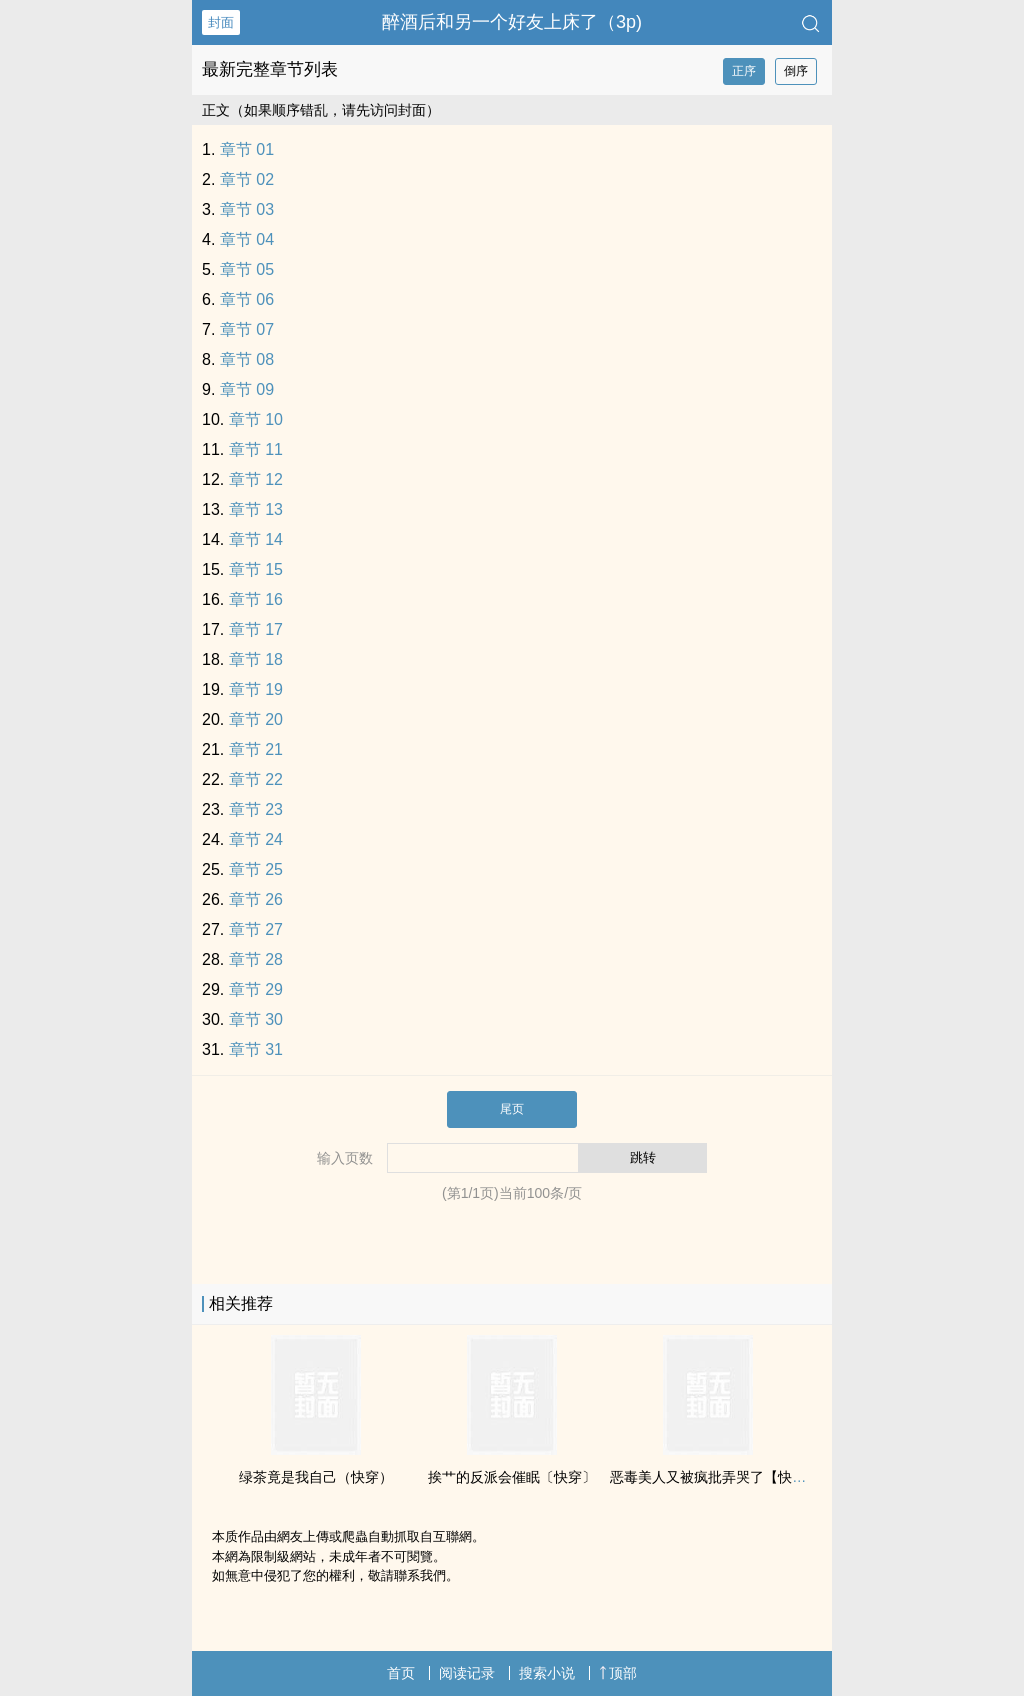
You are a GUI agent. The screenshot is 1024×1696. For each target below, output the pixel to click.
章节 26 (256, 899)
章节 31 (256, 1049)
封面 (221, 22)
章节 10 (256, 419)
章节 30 (256, 1019)
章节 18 (256, 659)
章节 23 (256, 809)
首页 (401, 1673)
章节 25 (256, 869)
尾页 (512, 1109)
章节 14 (256, 539)
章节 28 (256, 959)
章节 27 (256, 929)
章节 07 (247, 329)
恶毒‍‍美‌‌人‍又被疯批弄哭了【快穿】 (715, 1477)
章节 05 (247, 269)
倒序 (796, 71)
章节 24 (256, 839)
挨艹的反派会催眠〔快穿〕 (512, 1477)
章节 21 (256, 749)
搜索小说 (547, 1673)
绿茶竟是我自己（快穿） (316, 1477)
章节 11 (256, 449)
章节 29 (256, 989)
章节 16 (256, 599)
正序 (744, 71)
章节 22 (256, 779)
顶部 (618, 1673)
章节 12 (256, 479)
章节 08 (247, 359)
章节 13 (256, 509)
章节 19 (256, 689)
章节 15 (256, 569)
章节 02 (247, 179)
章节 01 (247, 149)
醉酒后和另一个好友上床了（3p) (512, 22)
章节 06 (247, 299)
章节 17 (256, 629)
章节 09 (247, 389)
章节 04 (247, 239)
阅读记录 (467, 1673)
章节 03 (247, 209)
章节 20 (256, 719)
